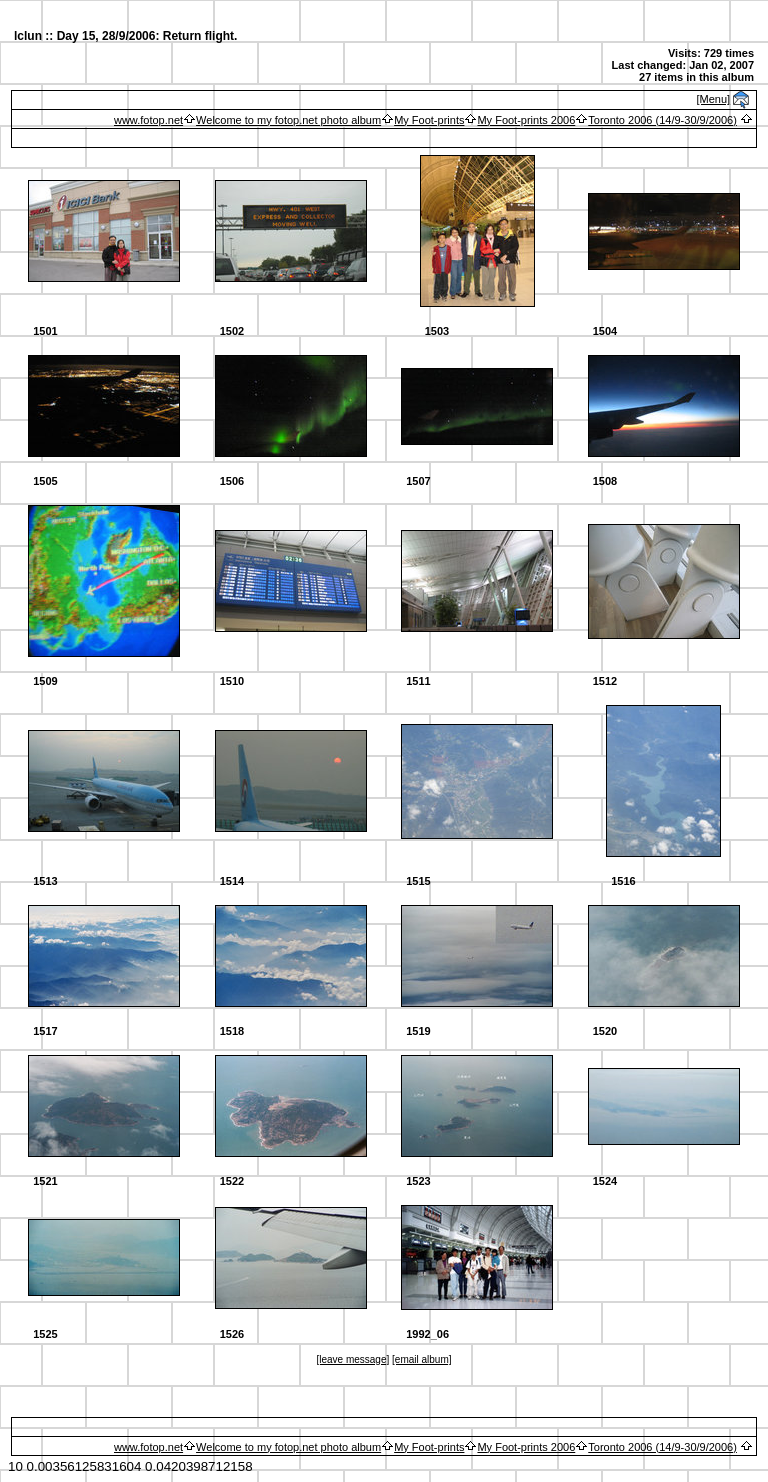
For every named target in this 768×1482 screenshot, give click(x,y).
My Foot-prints (429, 120)
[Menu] (714, 99)
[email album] (421, 1359)
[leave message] (352, 1359)
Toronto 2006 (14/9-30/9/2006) (662, 120)
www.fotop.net (148, 120)
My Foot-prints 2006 (526, 120)
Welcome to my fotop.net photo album (288, 120)
